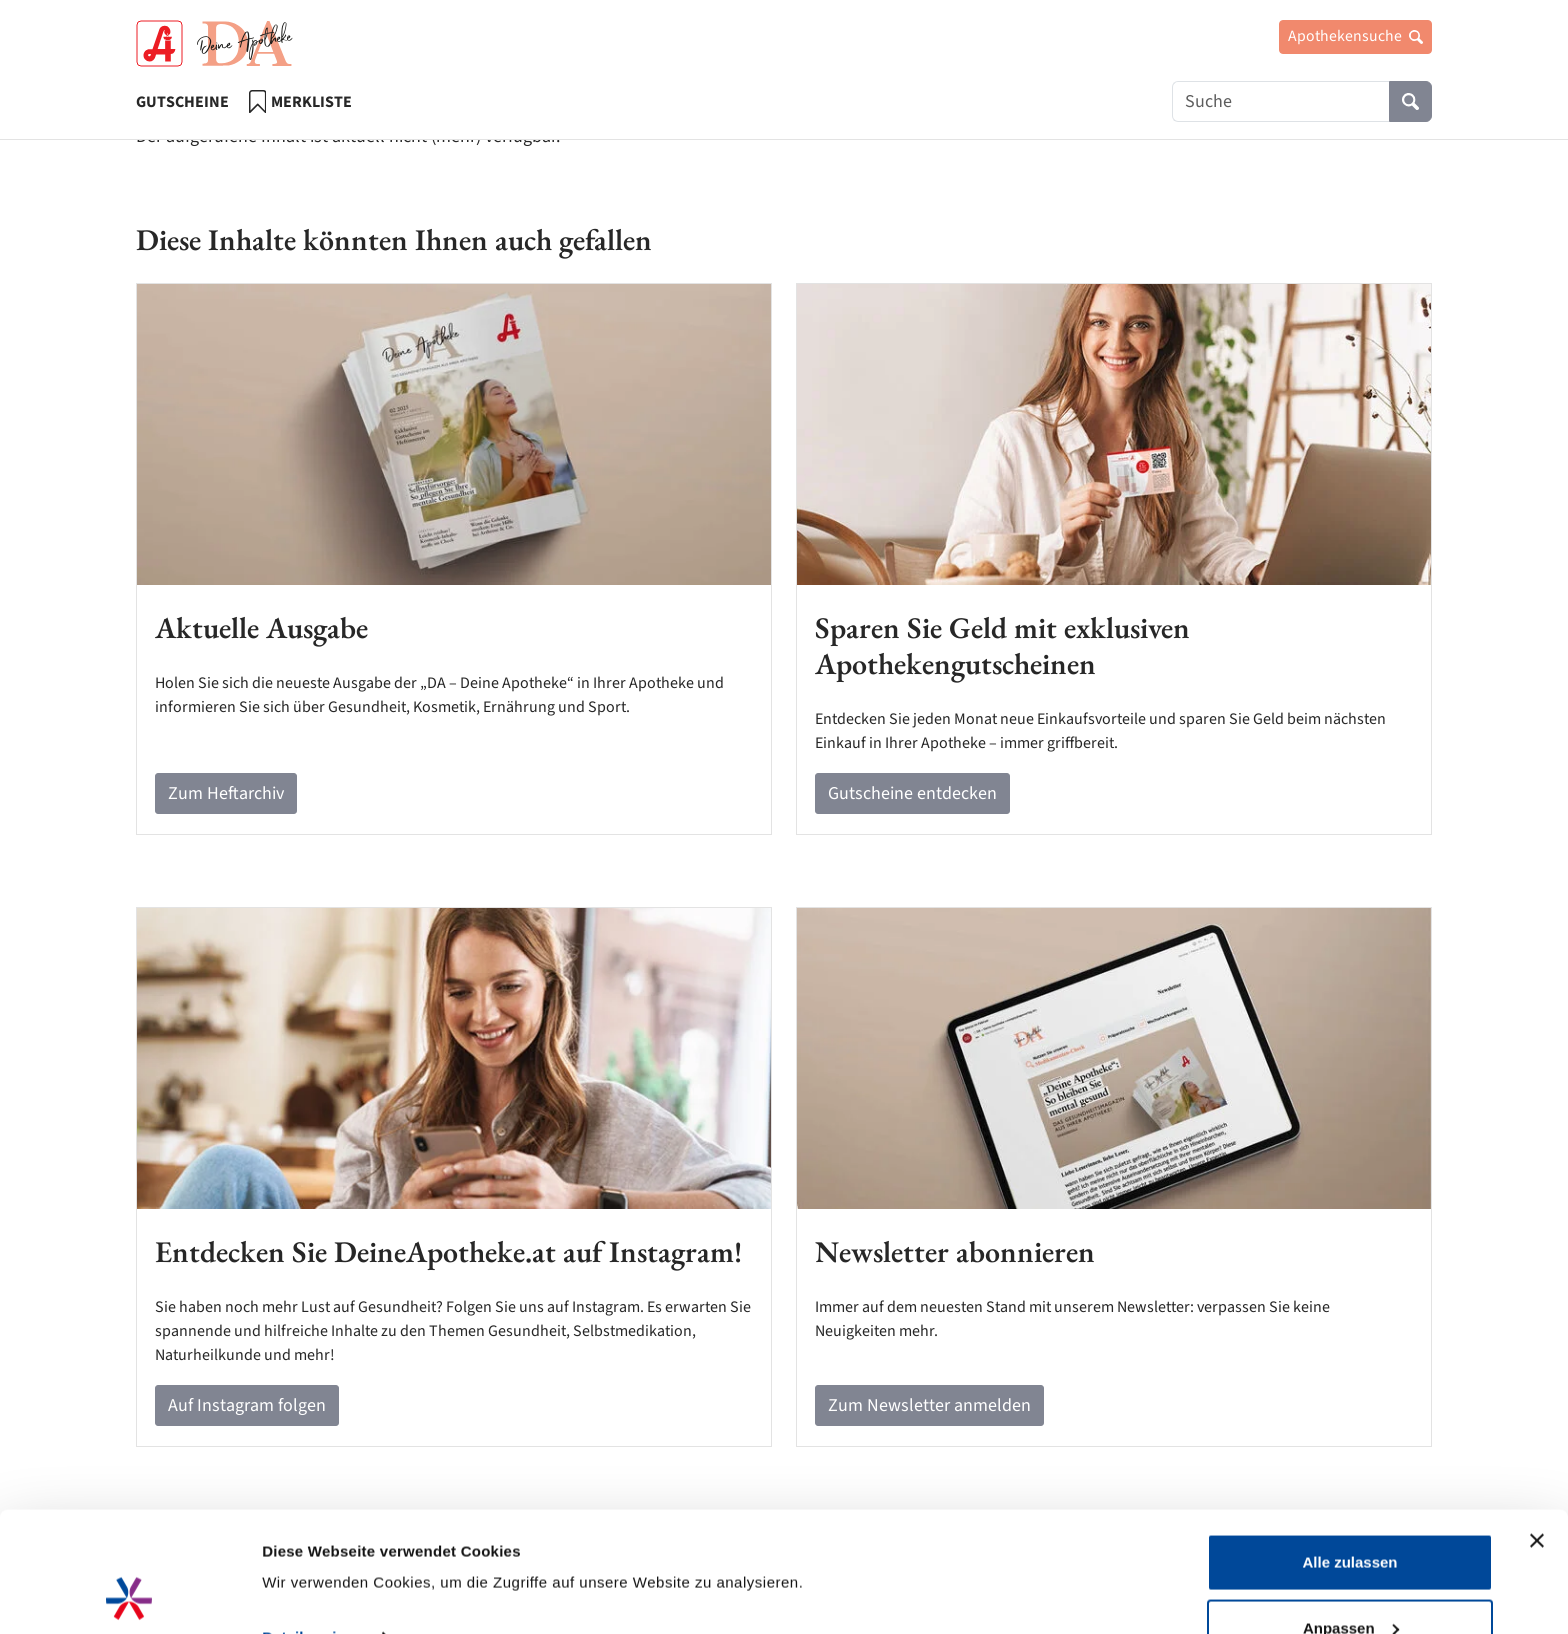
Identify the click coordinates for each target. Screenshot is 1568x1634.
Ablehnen (1350, 1580)
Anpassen (1351, 1515)
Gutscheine (182, 102)
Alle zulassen (1349, 1449)
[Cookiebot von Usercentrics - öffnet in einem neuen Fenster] (129, 1595)
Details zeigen (312, 1524)
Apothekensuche (1355, 36)
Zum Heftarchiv (226, 793)
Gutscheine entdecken (912, 793)
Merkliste (300, 101)
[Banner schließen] (1537, 1428)
